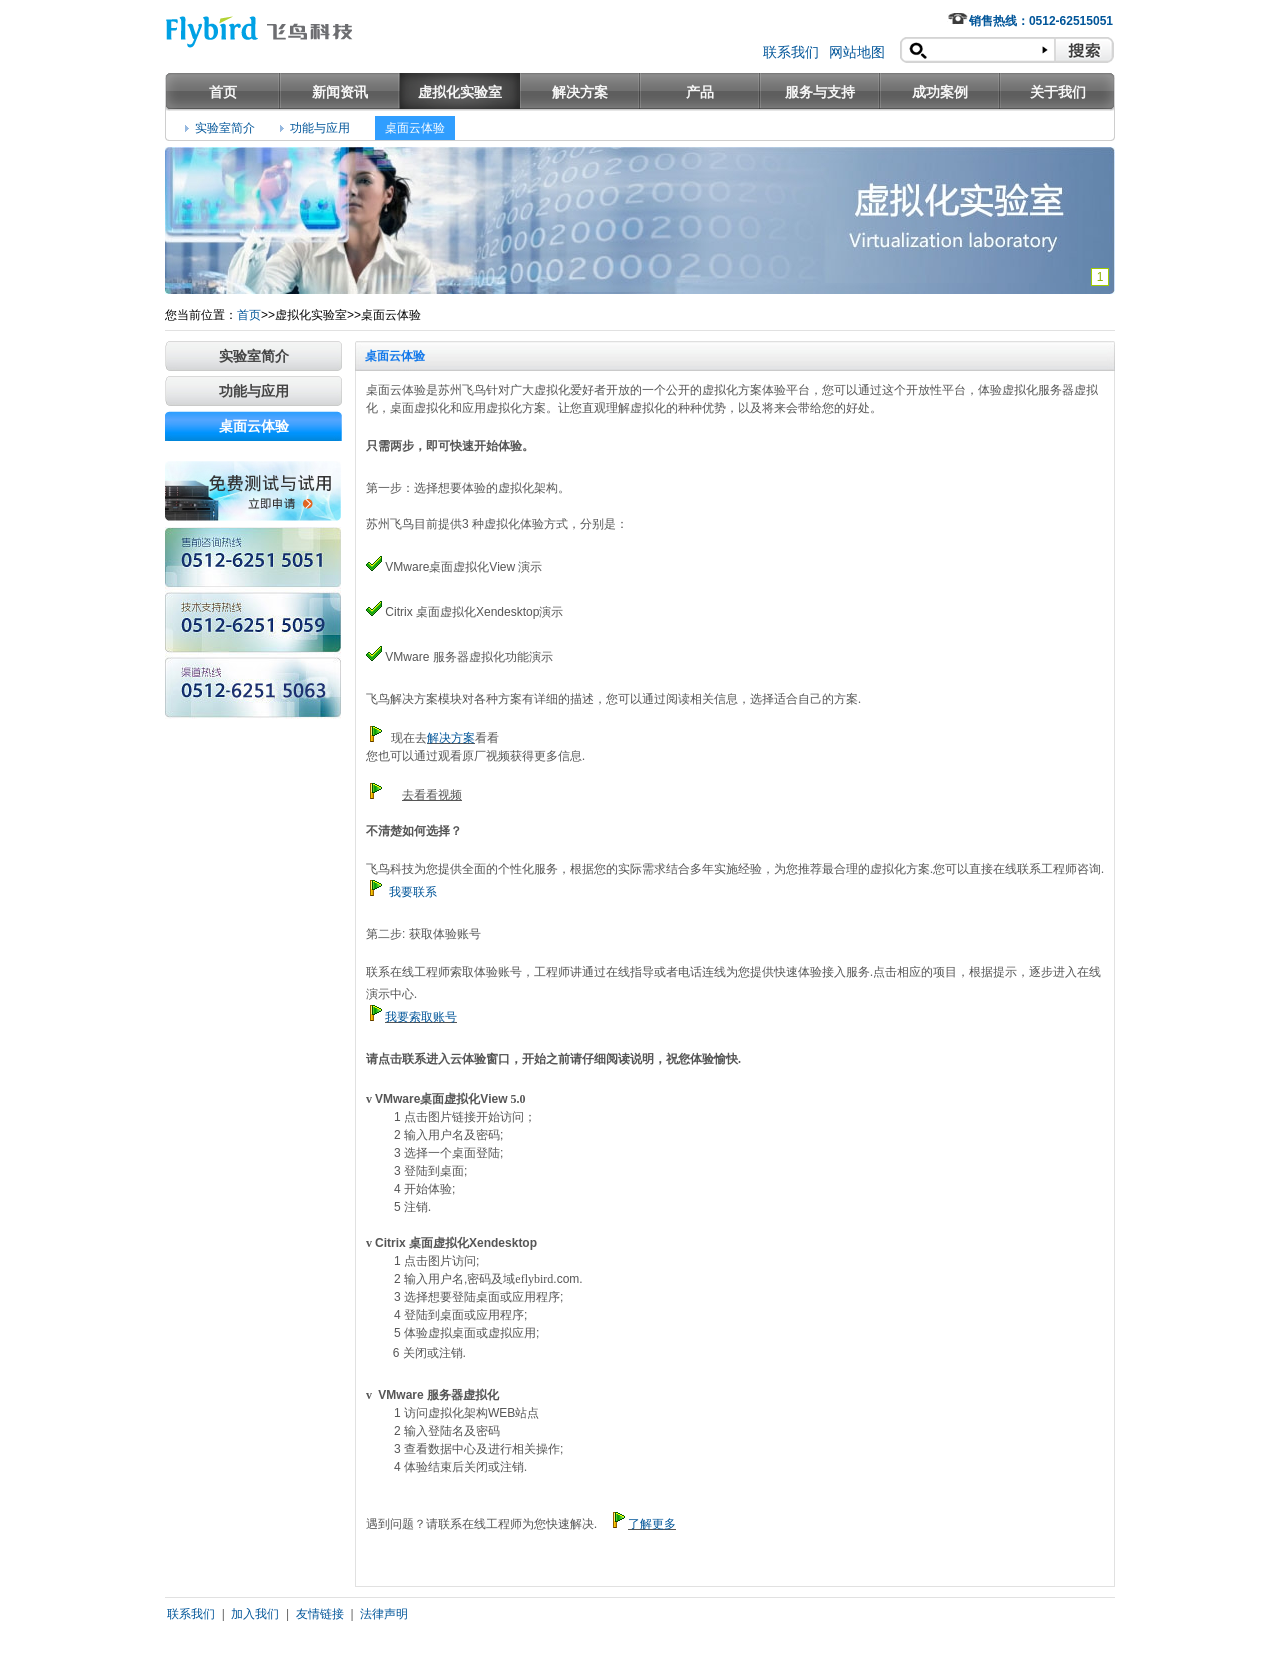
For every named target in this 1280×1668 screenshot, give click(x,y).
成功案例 (940, 92)
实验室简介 (225, 128)
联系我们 (791, 52)
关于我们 (1058, 92)
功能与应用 (320, 128)
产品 (700, 92)
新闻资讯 (340, 92)
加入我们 (255, 1614)
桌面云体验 (415, 128)
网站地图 (857, 52)
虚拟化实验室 (460, 92)
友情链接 (320, 1614)
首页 (223, 92)
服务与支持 (820, 92)
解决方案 (580, 92)
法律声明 (384, 1614)
